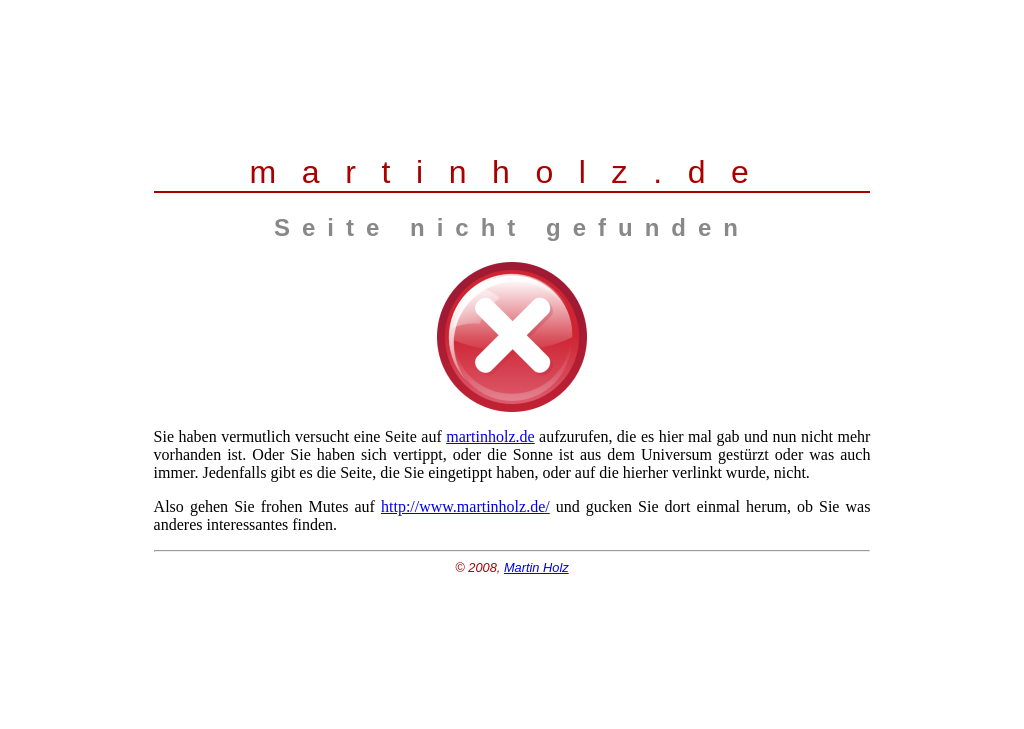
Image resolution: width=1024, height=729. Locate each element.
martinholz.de (490, 436)
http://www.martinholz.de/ (465, 506)
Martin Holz (536, 567)
